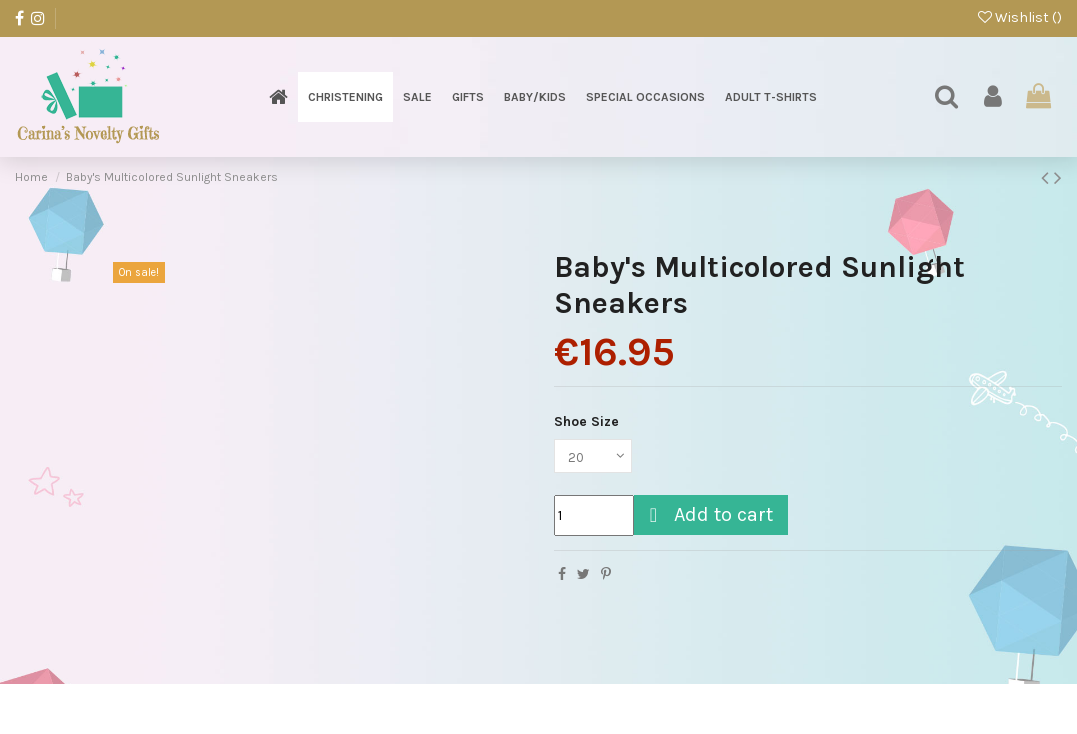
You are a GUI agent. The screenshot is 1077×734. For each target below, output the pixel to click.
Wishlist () (1020, 17)
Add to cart (708, 516)
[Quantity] (594, 517)
